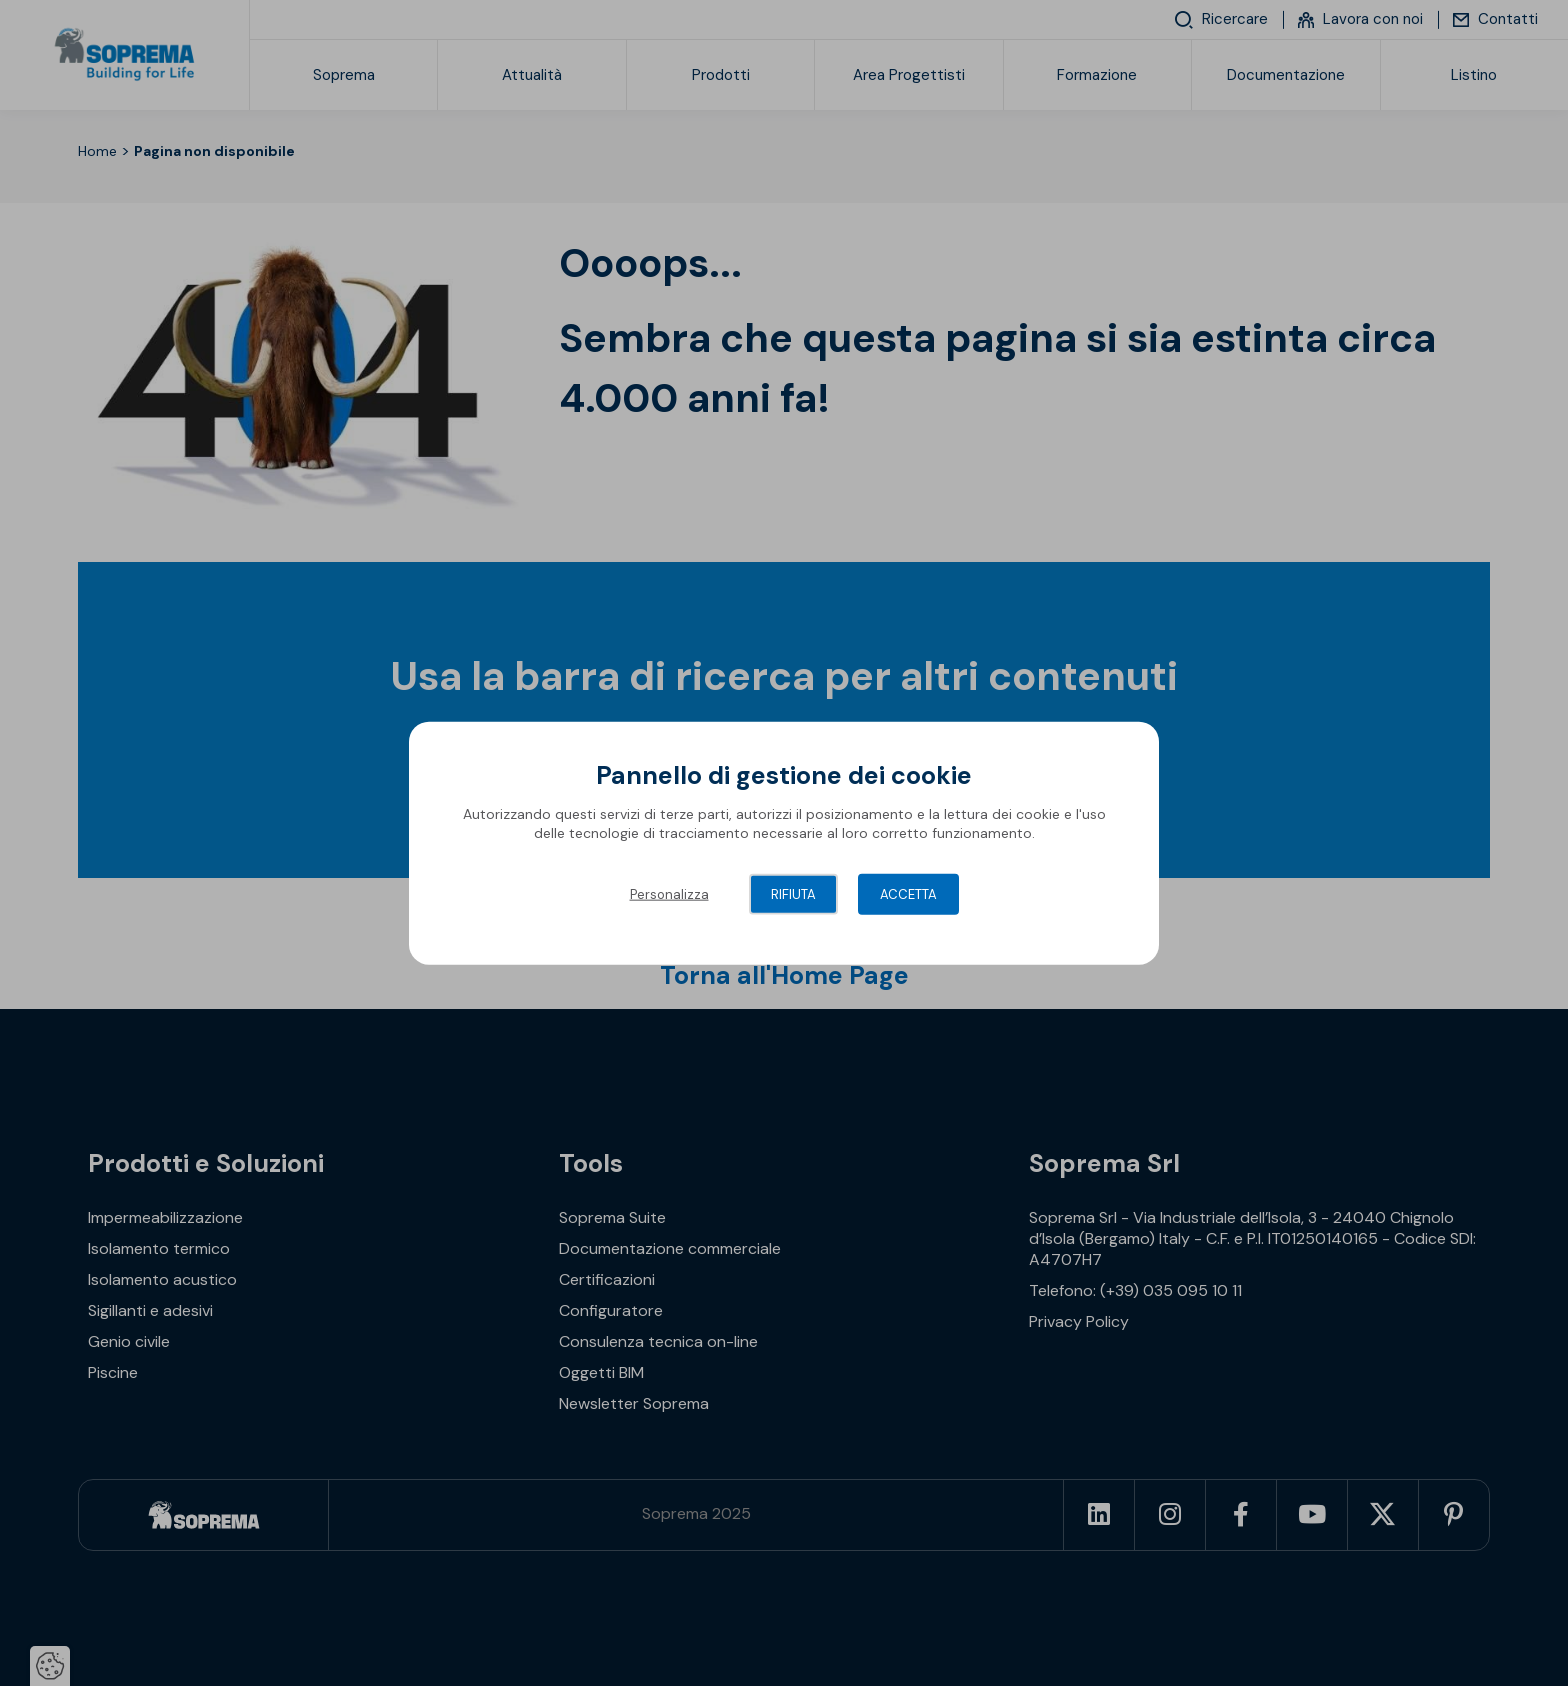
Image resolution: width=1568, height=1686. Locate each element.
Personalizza (669, 893)
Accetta (908, 893)
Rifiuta (793, 893)
